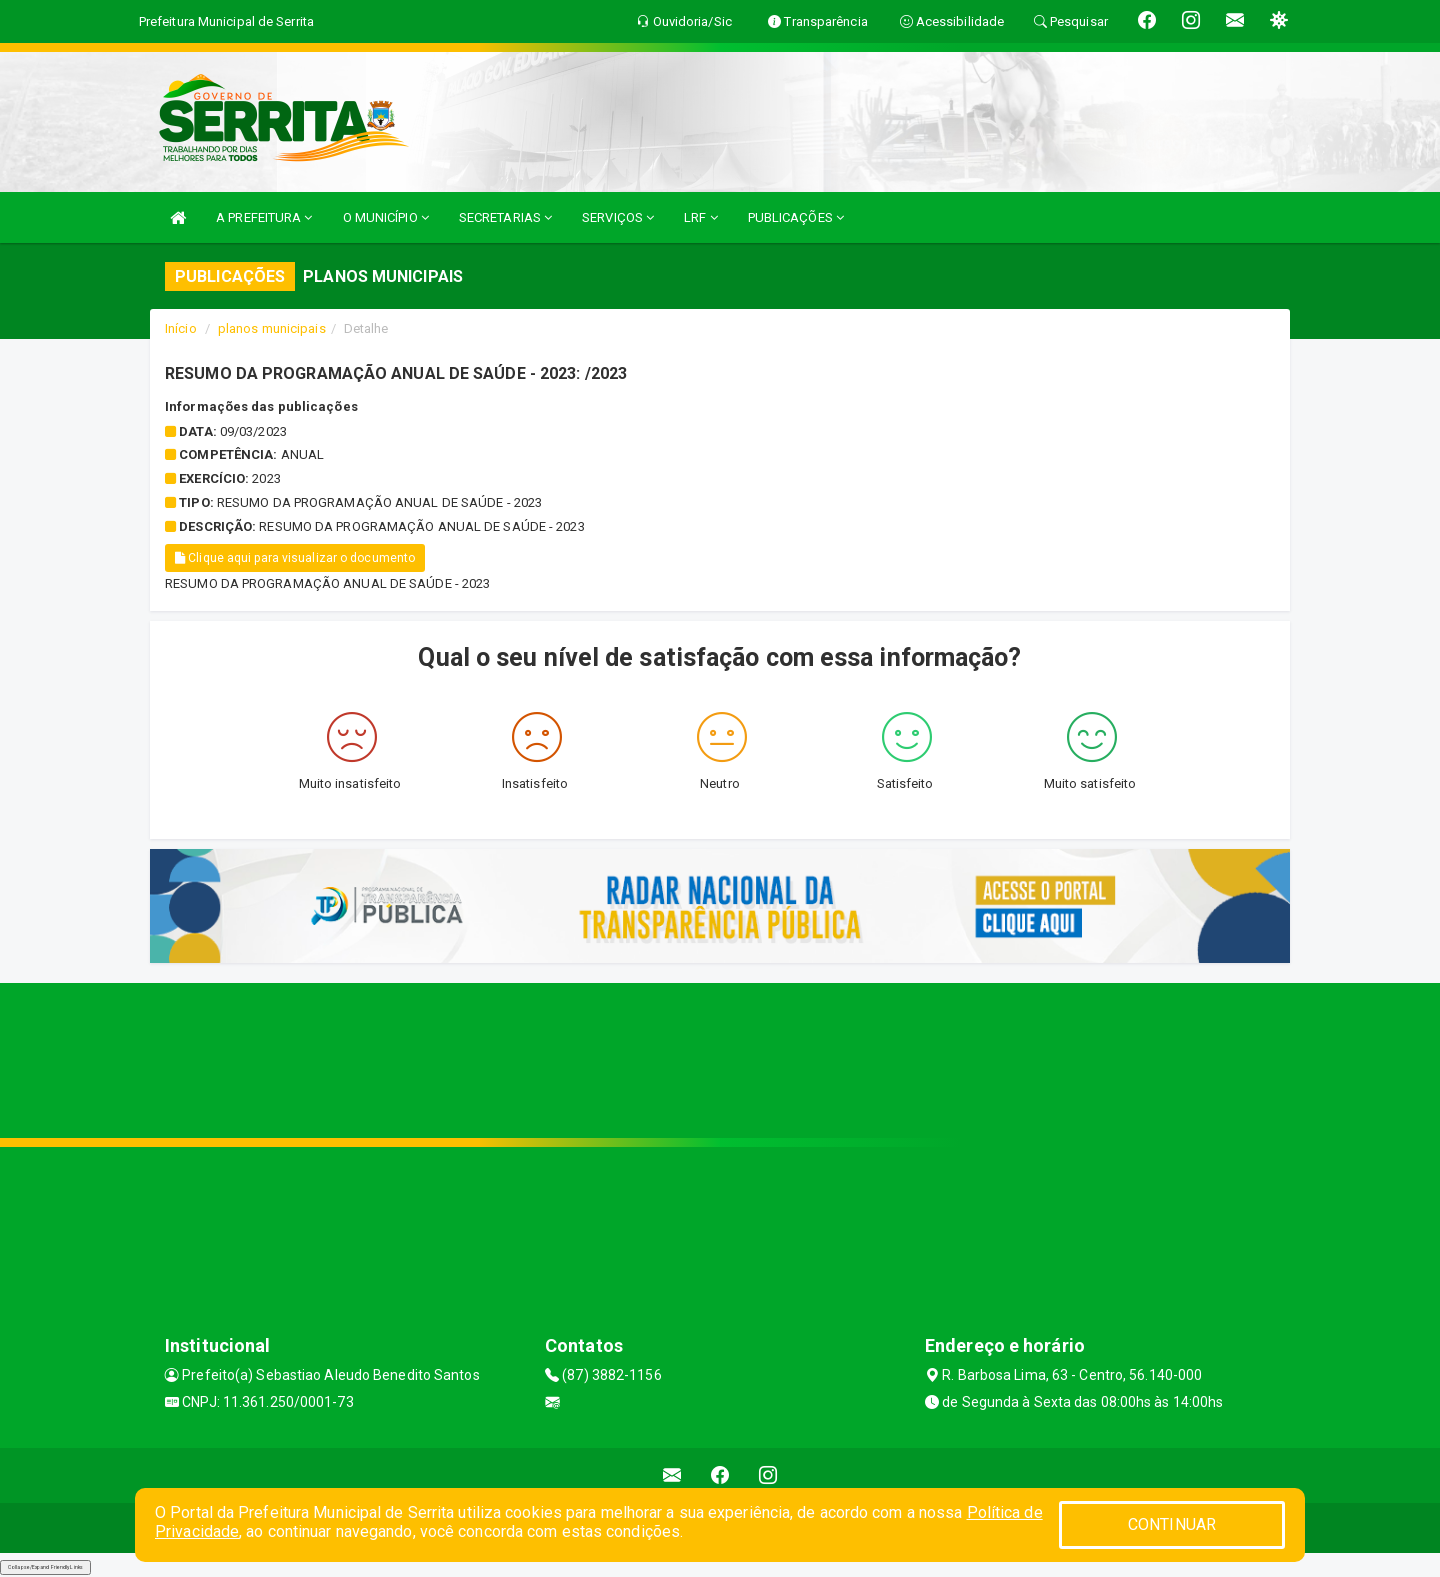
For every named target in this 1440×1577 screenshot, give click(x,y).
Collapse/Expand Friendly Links (45, 1567)
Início (181, 328)
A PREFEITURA (264, 217)
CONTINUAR (1172, 1524)
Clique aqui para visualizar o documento (295, 558)
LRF (701, 217)
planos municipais (272, 328)
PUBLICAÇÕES (796, 217)
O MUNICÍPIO (386, 217)
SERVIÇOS (618, 217)
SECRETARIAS (505, 217)
